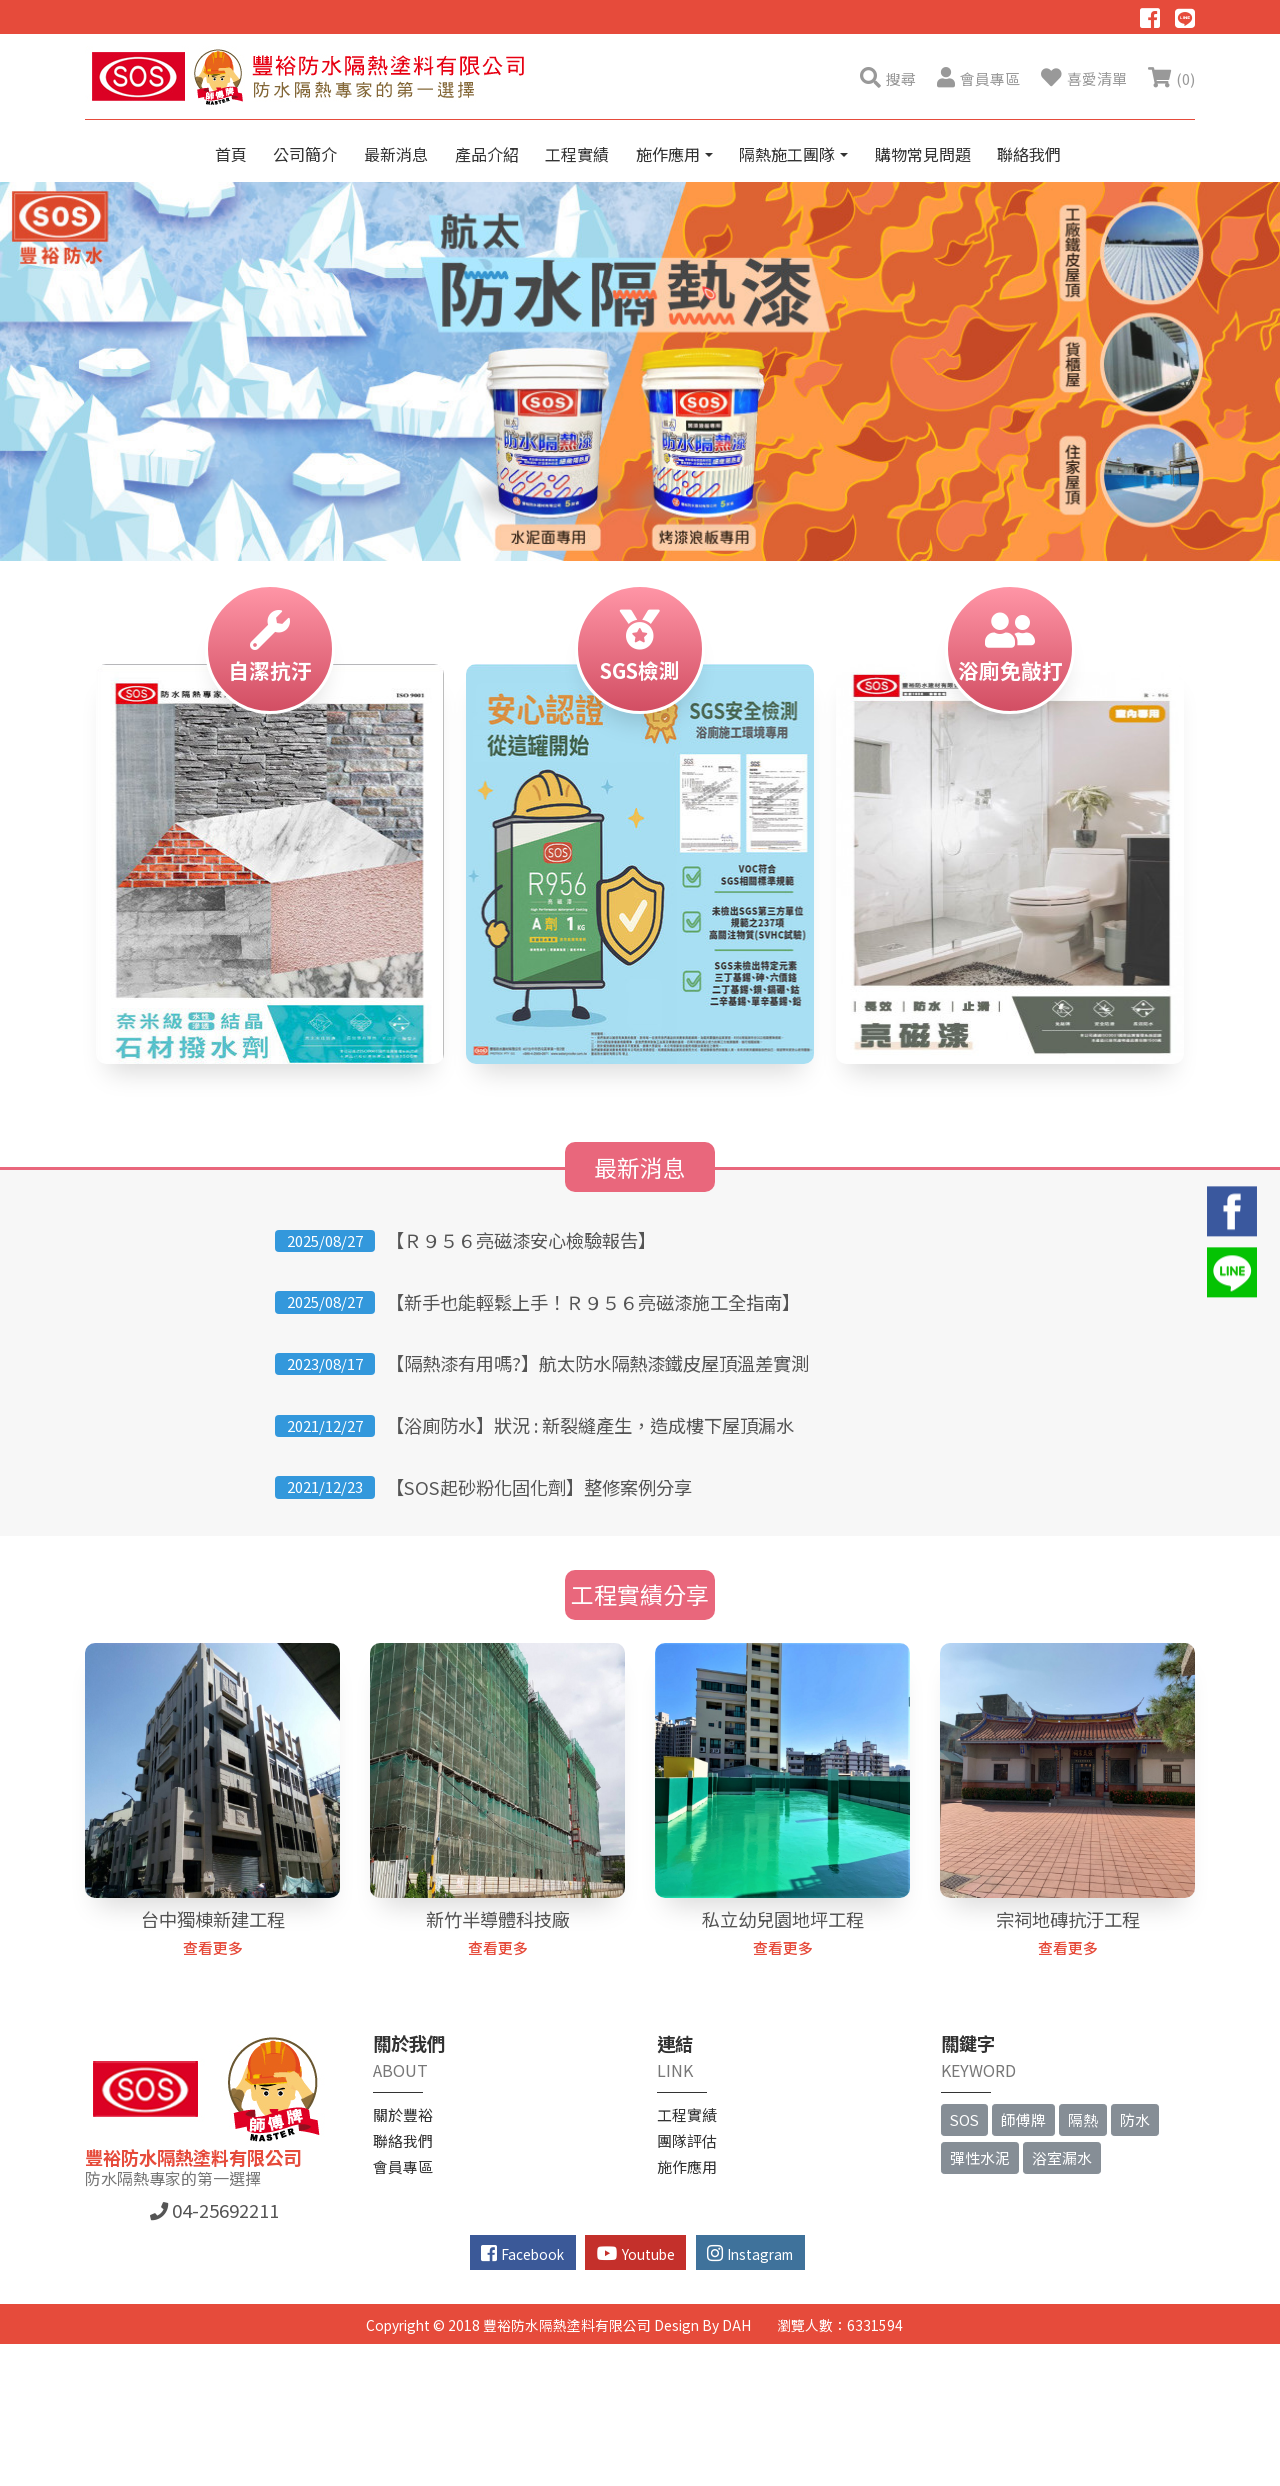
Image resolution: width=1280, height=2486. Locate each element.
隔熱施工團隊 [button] (789, 154)
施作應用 (687, 2166)
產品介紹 (487, 154)
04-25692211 (214, 2210)
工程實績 (577, 154)
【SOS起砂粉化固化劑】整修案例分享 (539, 1487)
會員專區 (403, 2166)
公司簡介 (305, 154)
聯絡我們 (1029, 154)
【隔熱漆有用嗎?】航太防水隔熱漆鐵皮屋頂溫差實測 (597, 1363)
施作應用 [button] (670, 154)
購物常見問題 (923, 154)
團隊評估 (687, 2140)
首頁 (231, 154)
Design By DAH (702, 2325)
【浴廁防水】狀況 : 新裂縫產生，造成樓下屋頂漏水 (590, 1425)
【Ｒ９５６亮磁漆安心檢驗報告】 (521, 1240)
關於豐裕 (403, 2114)
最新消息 (396, 154)
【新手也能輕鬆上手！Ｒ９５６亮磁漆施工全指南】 (593, 1302)
